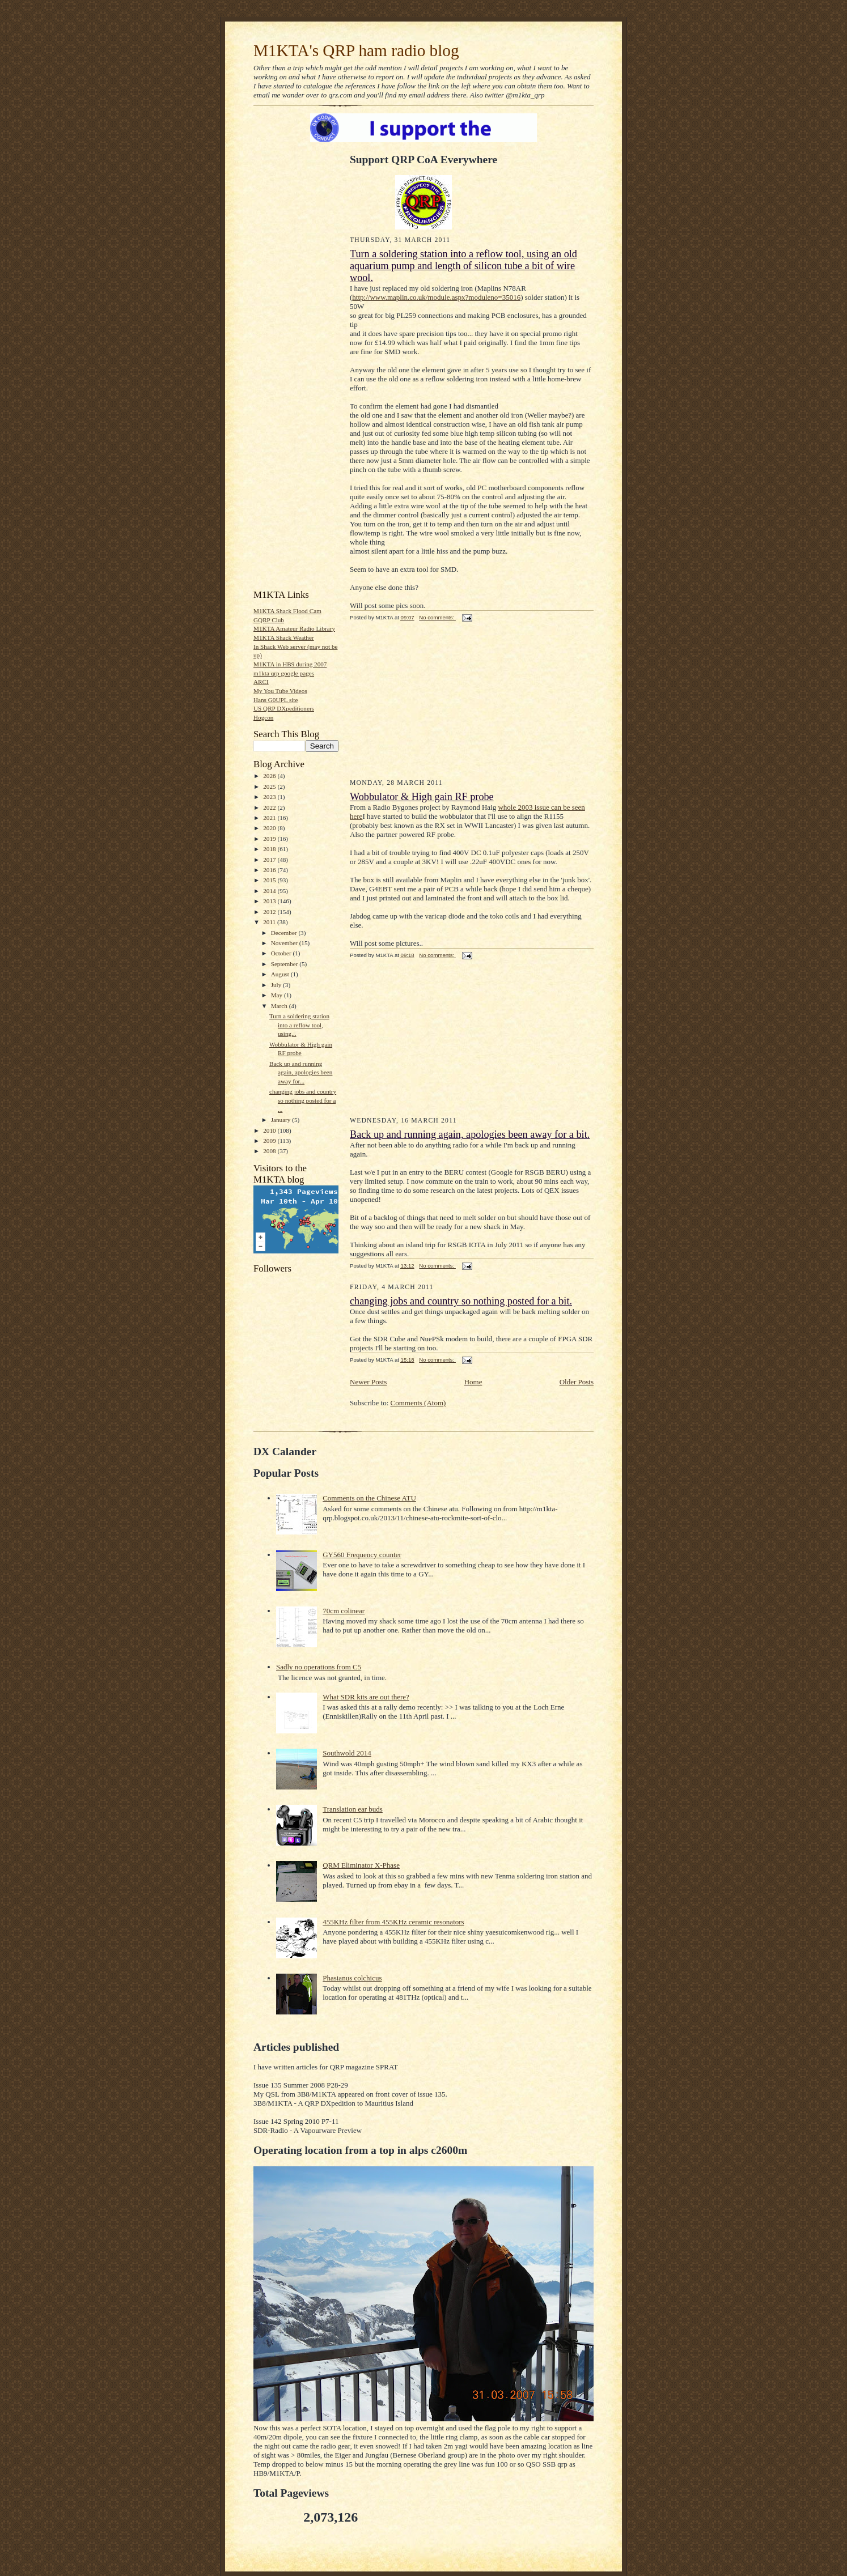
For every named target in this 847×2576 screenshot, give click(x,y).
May (277, 995)
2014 (270, 890)
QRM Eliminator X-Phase (361, 1865)
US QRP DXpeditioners (283, 708)
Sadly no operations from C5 (318, 1667)
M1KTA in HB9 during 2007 (290, 664)
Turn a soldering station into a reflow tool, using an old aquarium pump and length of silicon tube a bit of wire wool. (463, 265)
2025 (270, 786)
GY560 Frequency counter (362, 1554)
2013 (270, 901)
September (285, 963)
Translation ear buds (353, 1809)
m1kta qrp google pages (283, 673)
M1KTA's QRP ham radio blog (356, 50)
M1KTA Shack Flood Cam (287, 610)
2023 (270, 796)
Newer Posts (368, 1382)
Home (473, 1382)
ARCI (261, 681)
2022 (270, 807)
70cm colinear (344, 1610)
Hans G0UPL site (275, 699)
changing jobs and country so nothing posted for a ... (302, 1100)
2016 (270, 869)
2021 (270, 817)
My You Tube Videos (280, 690)
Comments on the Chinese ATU (369, 1498)
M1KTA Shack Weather (283, 637)
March (280, 1005)
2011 (270, 922)
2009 (270, 1140)
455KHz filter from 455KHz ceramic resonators (393, 1922)
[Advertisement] (287, 410)
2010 (270, 1130)
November (285, 943)
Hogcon (263, 717)
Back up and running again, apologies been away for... (300, 1072)
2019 (270, 838)
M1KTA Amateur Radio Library (294, 628)
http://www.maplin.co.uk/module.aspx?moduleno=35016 (436, 297)
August (281, 974)
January (282, 1119)
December (285, 932)
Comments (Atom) (418, 1402)
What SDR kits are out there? (366, 1697)
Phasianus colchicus (352, 1978)
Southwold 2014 (347, 1753)
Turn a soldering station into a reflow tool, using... (299, 1025)
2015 (270, 880)
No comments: (437, 617)
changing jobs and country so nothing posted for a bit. (461, 1301)
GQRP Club (268, 620)
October (282, 953)
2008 (270, 1150)
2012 (270, 911)
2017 (270, 859)
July (277, 984)
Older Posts (577, 1382)
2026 (270, 775)
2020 (270, 827)
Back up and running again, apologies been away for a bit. (470, 1134)
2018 (270, 848)
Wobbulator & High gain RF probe (422, 796)
